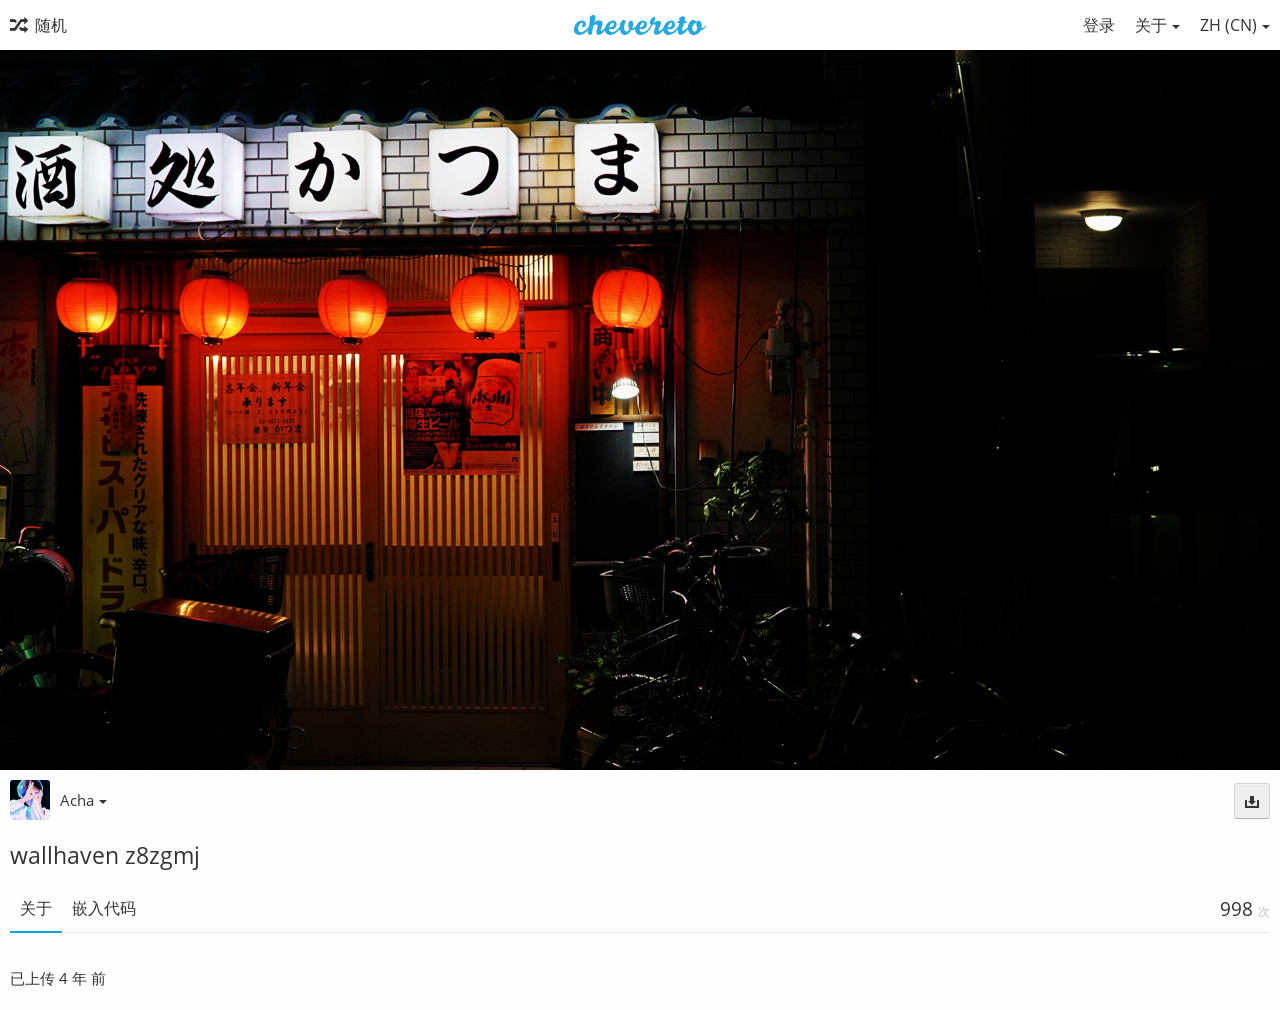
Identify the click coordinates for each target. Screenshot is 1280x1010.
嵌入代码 (104, 908)
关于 (36, 908)
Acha (83, 800)
